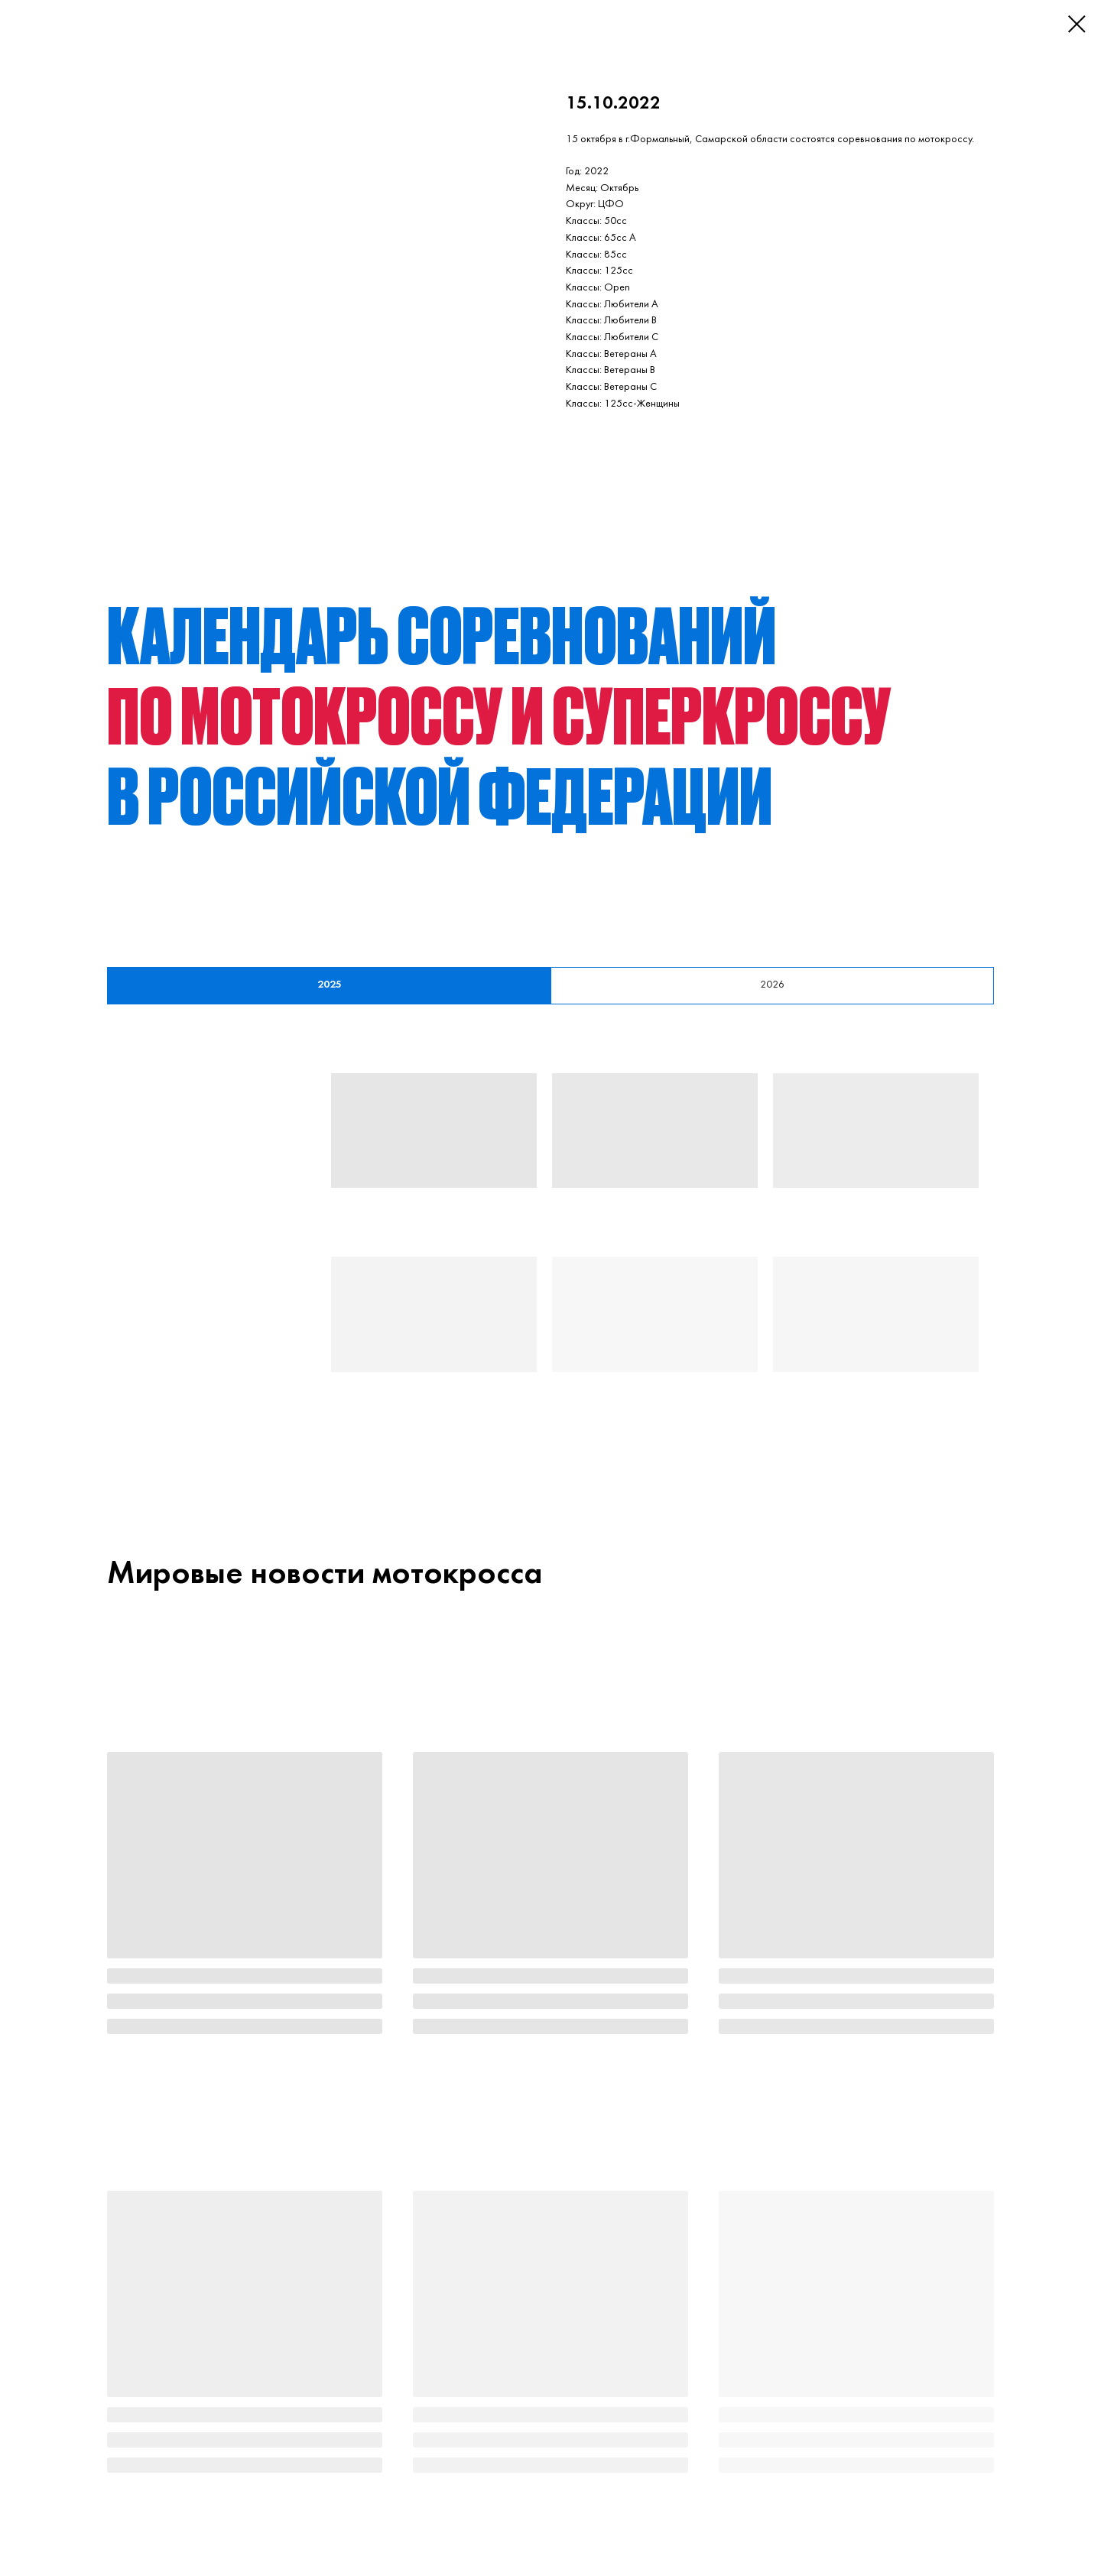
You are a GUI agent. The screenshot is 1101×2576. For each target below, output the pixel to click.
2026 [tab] (772, 985)
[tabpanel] (550, 1251)
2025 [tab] (329, 985)
